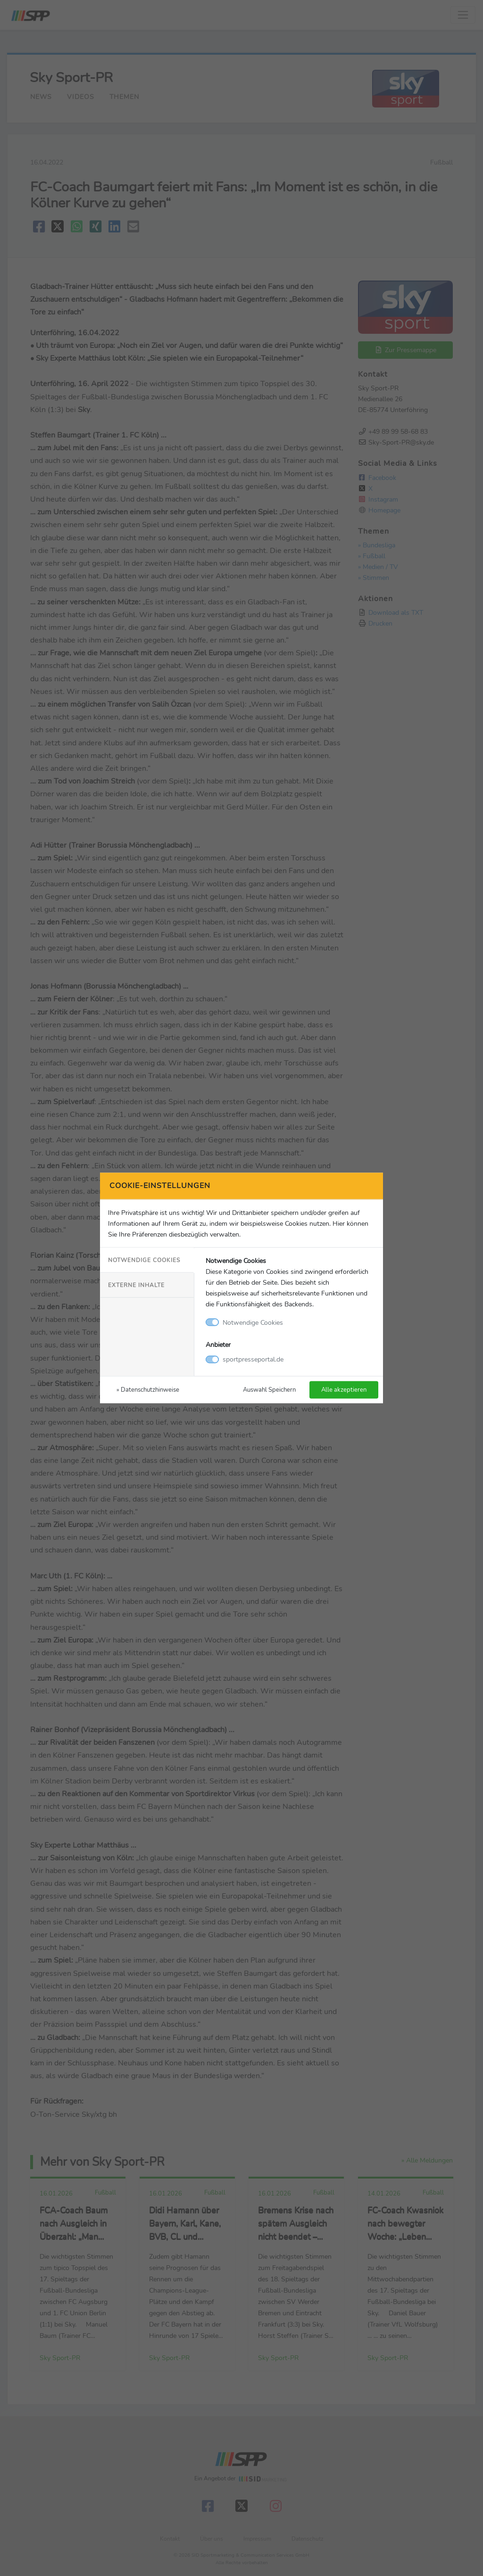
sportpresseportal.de (253, 1359)
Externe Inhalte (136, 1284)
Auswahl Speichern (269, 1390)
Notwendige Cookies (144, 1259)
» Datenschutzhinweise (148, 1390)
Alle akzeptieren (343, 1390)
